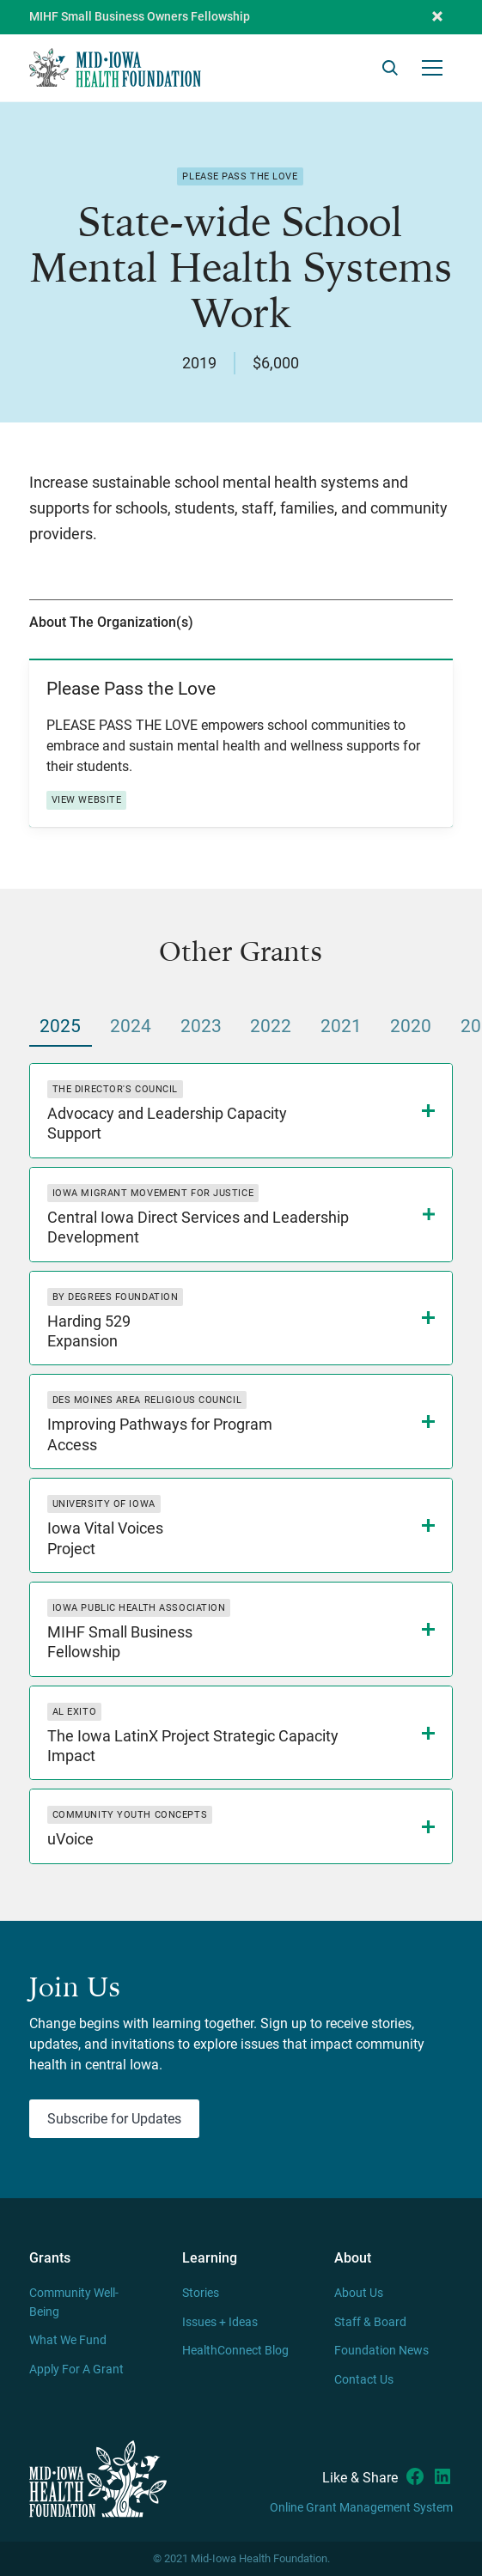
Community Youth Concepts (129, 1814)
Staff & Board (370, 2322)
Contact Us (364, 2379)
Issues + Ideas (220, 2322)
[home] (115, 67)
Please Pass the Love (239, 176)
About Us (358, 2293)
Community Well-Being (74, 2302)
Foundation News (381, 2350)
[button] (437, 17)
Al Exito (74, 1711)
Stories (200, 2293)
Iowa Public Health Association (139, 1607)
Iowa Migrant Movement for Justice (152, 1193)
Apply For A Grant (76, 2369)
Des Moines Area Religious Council (146, 1400)
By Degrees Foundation (115, 1297)
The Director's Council (115, 1089)
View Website (87, 799)
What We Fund (68, 2340)
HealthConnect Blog (235, 2350)
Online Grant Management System (361, 2507)
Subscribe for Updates (114, 2119)
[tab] (61, 1027)
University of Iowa (104, 1504)
